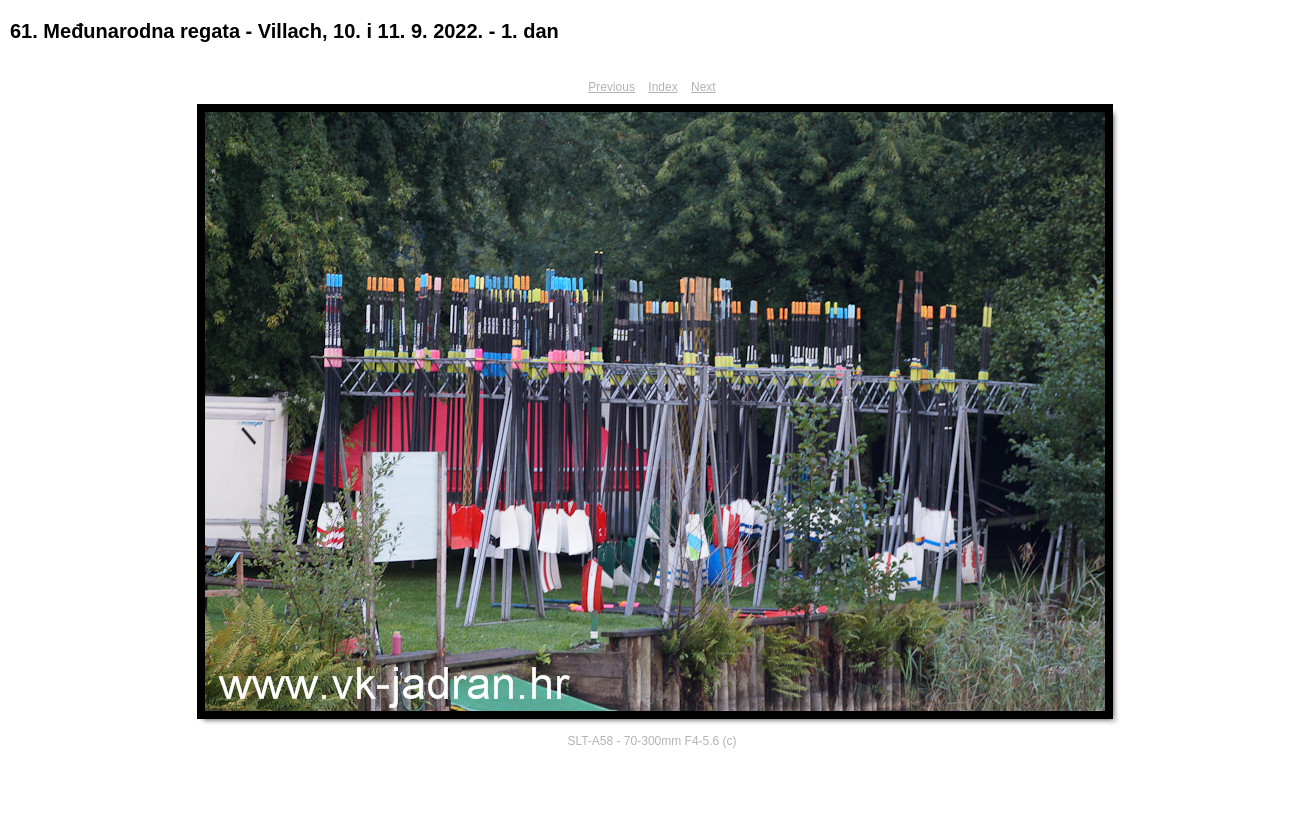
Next (703, 87)
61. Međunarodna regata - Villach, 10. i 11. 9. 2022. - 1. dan (284, 31)
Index (662, 87)
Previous (611, 87)
